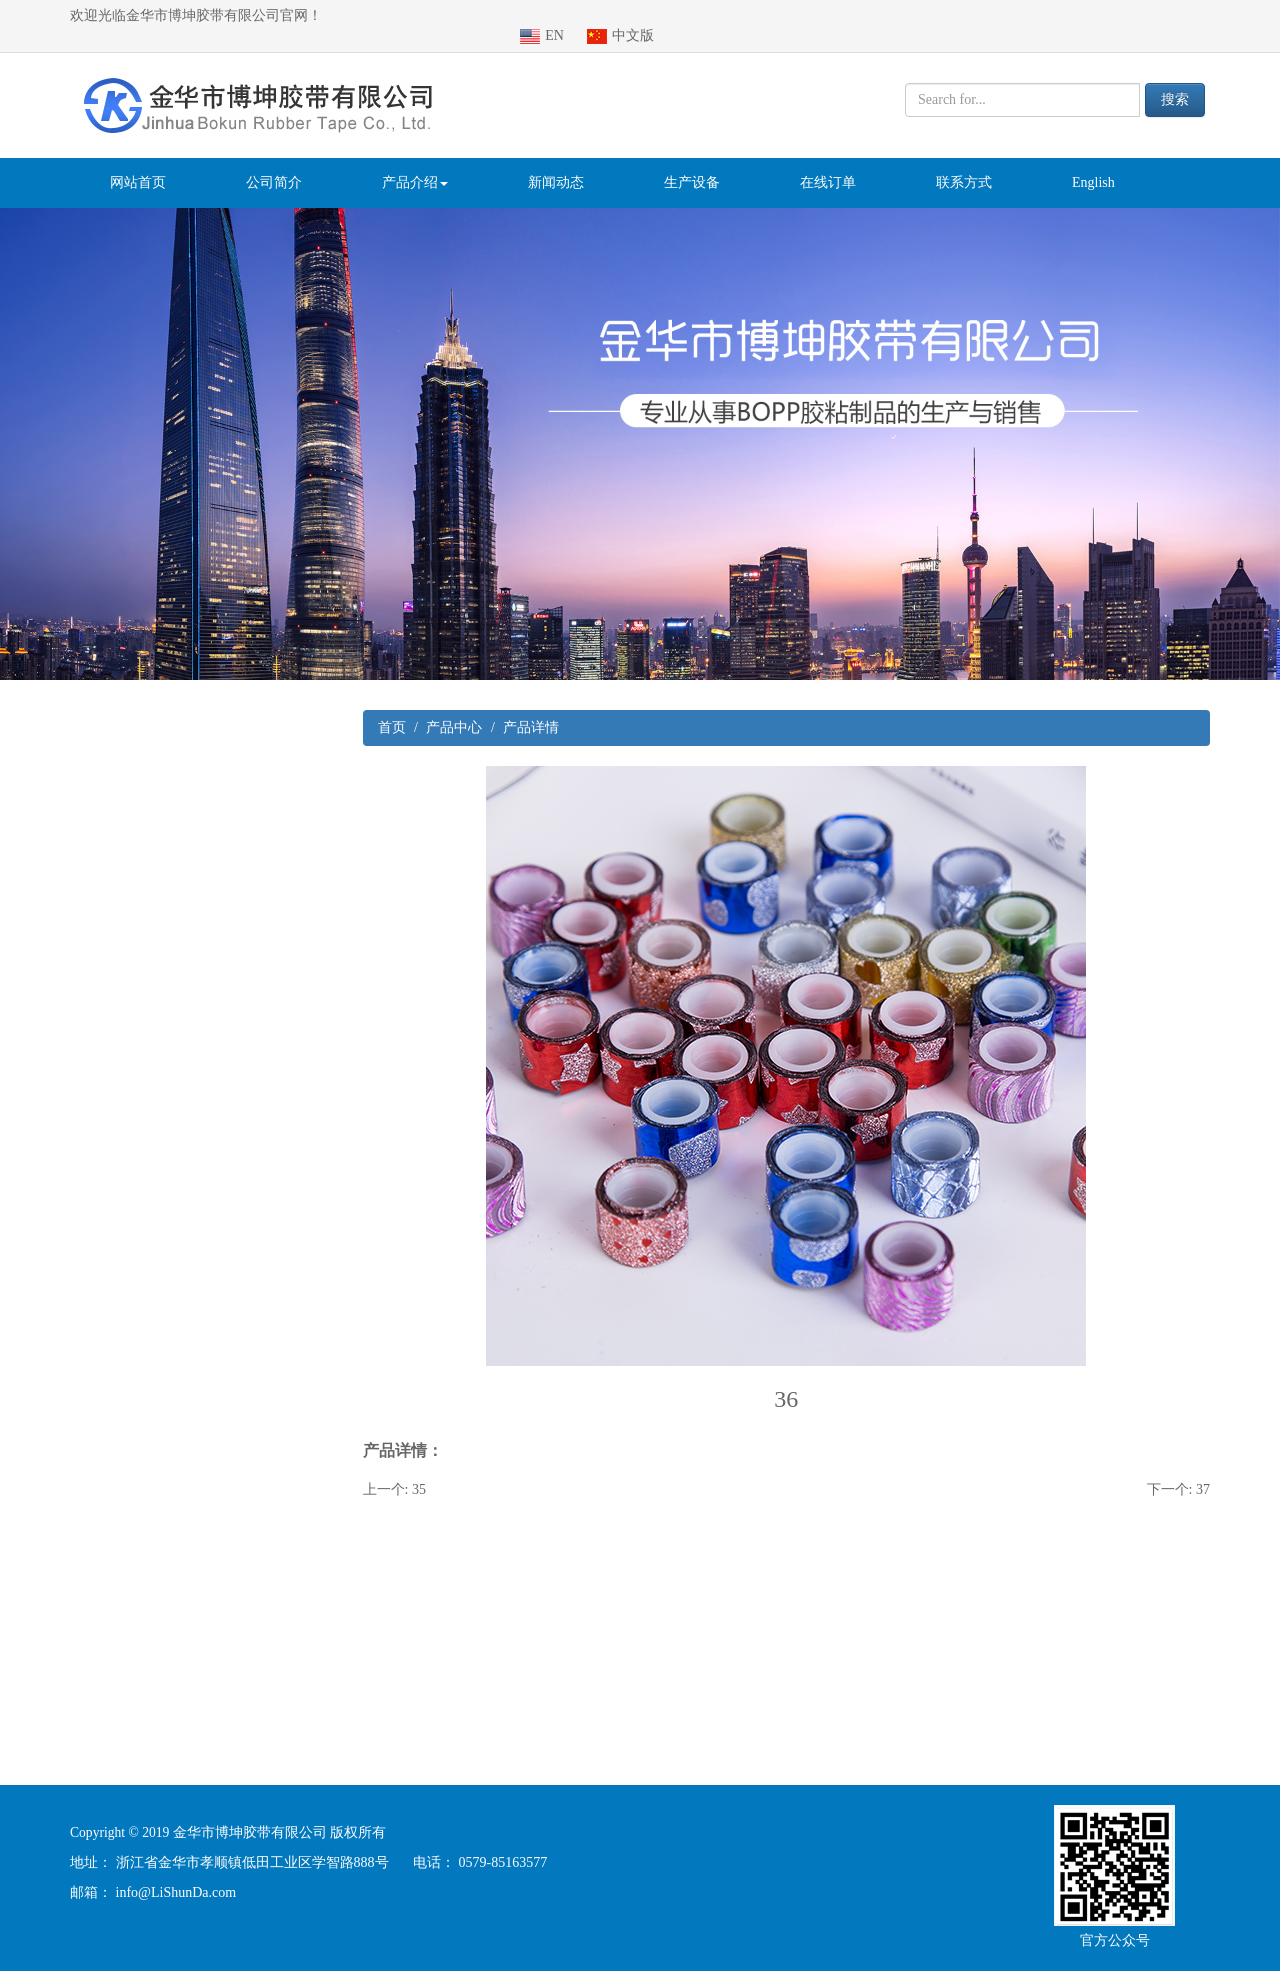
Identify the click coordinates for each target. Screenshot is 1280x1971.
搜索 (1175, 79)
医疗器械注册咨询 (186, 1960)
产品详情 (531, 707)
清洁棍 (73, 915)
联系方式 (964, 162)
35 (419, 1469)
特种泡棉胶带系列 (108, 1120)
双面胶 (73, 1530)
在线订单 (828, 162)
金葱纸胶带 (87, 1694)
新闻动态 (556, 162)
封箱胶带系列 (94, 751)
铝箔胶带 (80, 1489)
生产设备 (692, 162)
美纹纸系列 (87, 1325)
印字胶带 (80, 1612)
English (1093, 162)
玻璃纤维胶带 (94, 1407)
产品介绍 (415, 162)
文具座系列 (87, 1243)
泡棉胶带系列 (94, 1366)
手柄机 (73, 1653)
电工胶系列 (87, 1161)
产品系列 (65, 710)
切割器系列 (87, 1202)
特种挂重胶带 (94, 874)
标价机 (73, 1079)
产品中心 (454, 707)
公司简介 (274, 162)
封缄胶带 (80, 1284)
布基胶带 (80, 997)
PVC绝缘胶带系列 (107, 792)
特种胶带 (80, 1571)
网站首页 (138, 162)
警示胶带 (80, 956)
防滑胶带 (80, 1448)
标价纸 (73, 1038)
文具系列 (80, 833)
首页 (392, 707)
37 (1203, 1469)
